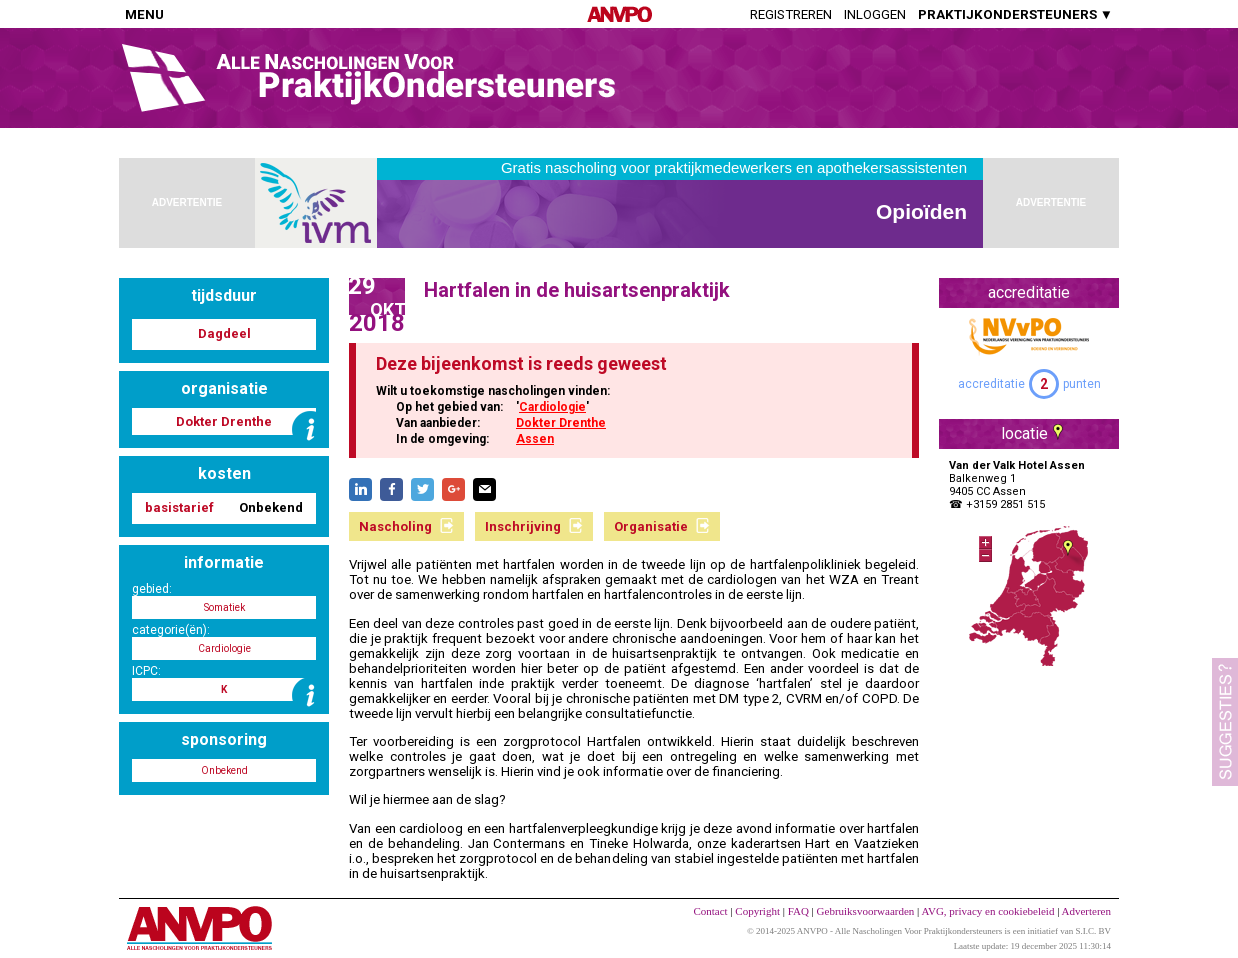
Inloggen (875, 14)
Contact (710, 911)
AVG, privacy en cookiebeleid (987, 911)
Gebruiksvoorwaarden (866, 911)
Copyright (757, 911)
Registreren (791, 14)
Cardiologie (552, 407)
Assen (535, 439)
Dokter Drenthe (561, 423)
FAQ (798, 911)
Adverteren (1086, 911)
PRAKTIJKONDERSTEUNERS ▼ (1015, 14)
